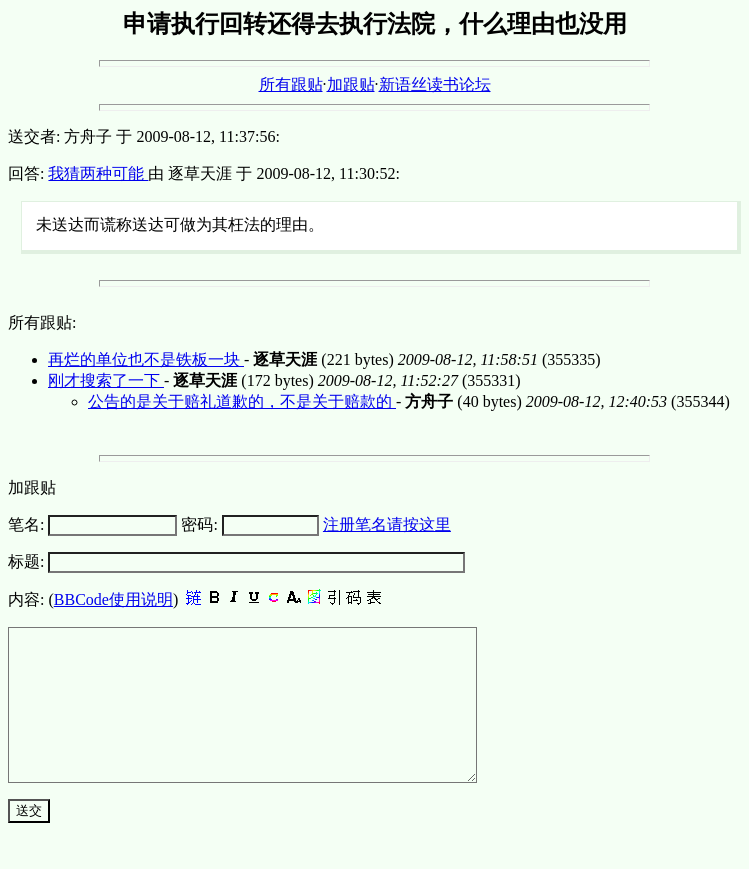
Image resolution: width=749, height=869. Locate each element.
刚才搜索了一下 (106, 380)
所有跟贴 (291, 84)
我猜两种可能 (98, 173)
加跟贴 (351, 84)
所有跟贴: (42, 322)
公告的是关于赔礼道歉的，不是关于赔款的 (242, 401)
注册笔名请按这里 (387, 524)
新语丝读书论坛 (435, 84)
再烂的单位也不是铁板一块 (146, 359)
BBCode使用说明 (113, 599)
